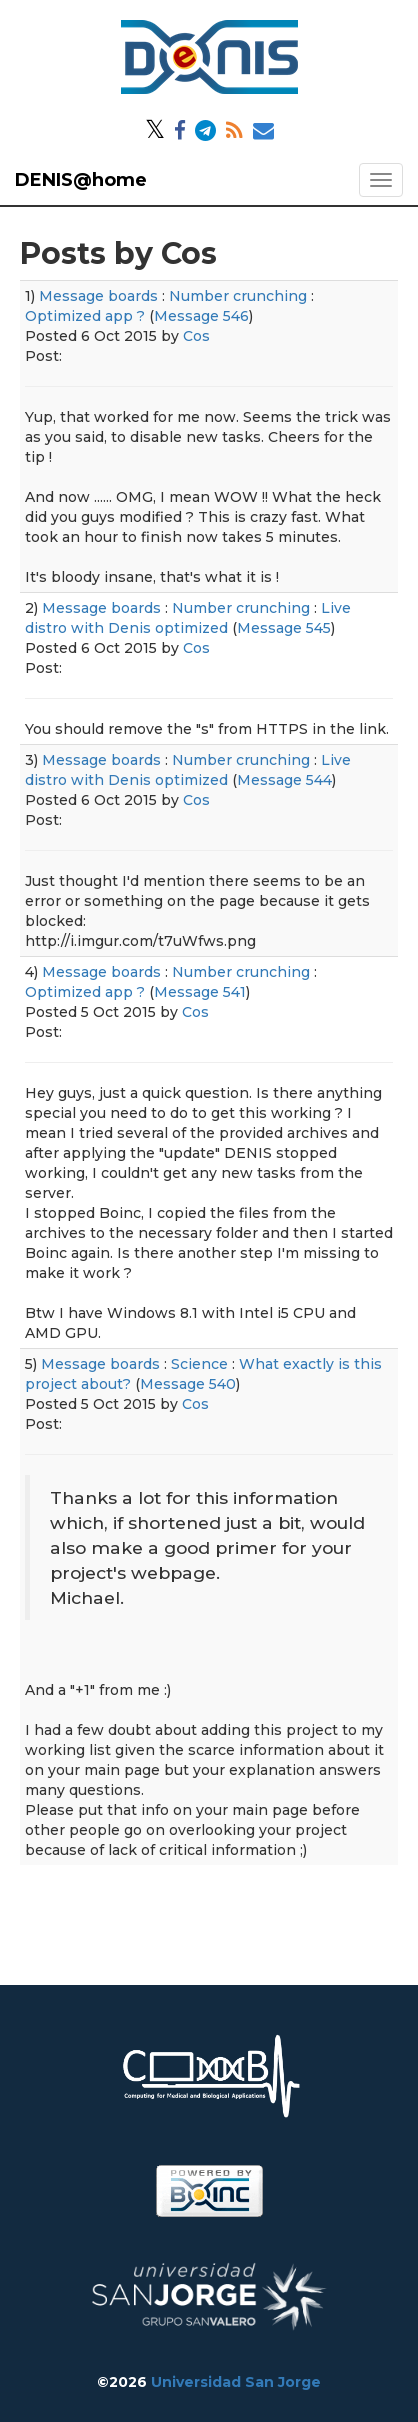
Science (199, 1364)
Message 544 (284, 780)
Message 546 (201, 316)
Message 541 (200, 992)
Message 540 (188, 1384)
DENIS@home (81, 180)
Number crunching (238, 296)
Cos (196, 336)
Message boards (98, 296)
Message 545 (284, 628)
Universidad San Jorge (236, 2382)
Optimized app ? (85, 316)
